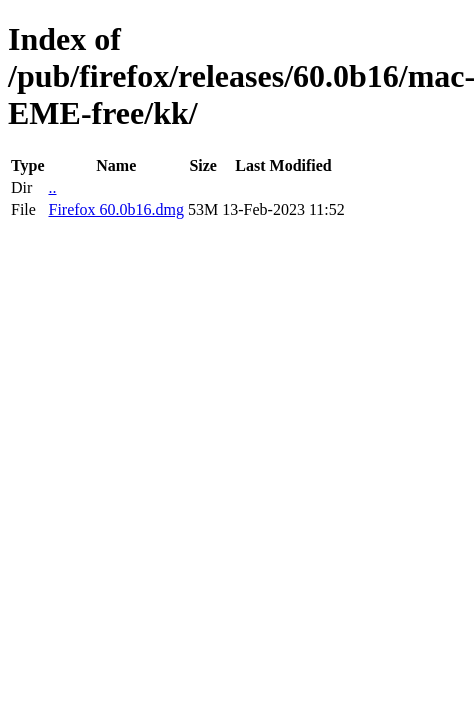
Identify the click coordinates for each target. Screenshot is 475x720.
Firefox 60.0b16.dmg (116, 209)
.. (52, 187)
